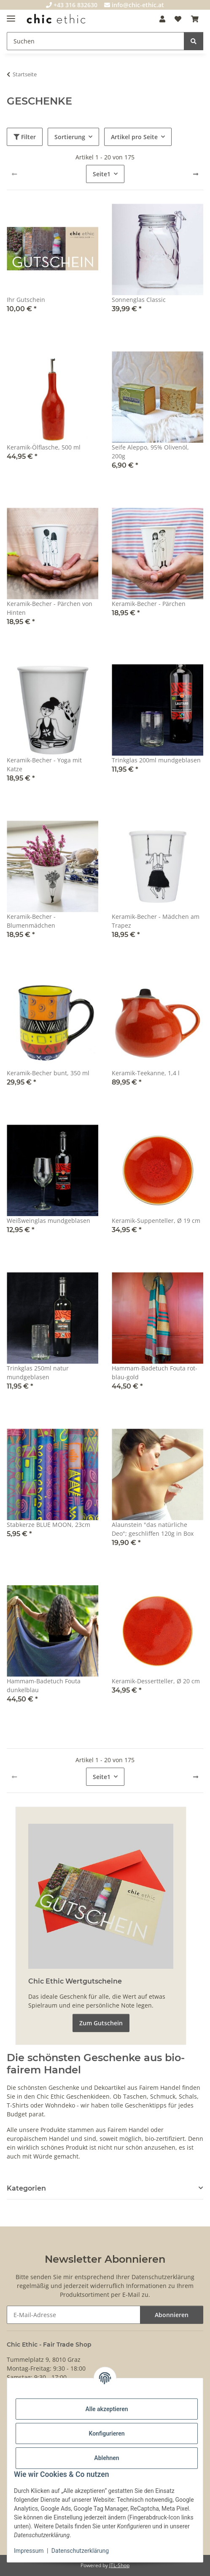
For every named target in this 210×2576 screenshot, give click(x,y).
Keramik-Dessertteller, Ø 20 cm (156, 1681)
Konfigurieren (106, 2433)
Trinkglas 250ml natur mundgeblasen (38, 1372)
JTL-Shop (119, 2565)
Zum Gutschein (101, 2023)
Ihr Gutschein (26, 300)
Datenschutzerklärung (80, 2550)
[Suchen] (95, 41)
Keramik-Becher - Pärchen (149, 604)
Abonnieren (171, 2315)
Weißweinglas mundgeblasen (48, 1221)
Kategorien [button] (26, 2188)
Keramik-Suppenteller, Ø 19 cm (156, 1221)
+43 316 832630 (71, 5)
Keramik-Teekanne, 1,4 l (146, 1073)
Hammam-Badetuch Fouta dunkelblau (44, 1685)
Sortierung (69, 137)
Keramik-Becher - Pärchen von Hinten (49, 608)
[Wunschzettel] (178, 19)
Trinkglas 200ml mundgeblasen (156, 760)
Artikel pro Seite (134, 137)
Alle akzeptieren (106, 2409)
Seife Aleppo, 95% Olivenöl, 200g (150, 451)
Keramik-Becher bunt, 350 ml (48, 1073)
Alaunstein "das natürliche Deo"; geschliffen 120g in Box (153, 1529)
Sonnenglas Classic (139, 300)
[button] (162, 19)
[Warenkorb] (194, 19)
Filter (24, 137)
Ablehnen (106, 2458)
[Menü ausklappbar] (11, 15)
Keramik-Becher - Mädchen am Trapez (155, 921)
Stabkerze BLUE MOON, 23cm (48, 1525)
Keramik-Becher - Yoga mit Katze (44, 764)
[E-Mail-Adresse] (73, 2315)
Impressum (28, 2550)
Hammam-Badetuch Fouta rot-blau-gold (154, 1372)
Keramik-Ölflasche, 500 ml (44, 447)
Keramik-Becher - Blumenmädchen (31, 921)
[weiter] (195, 174)
